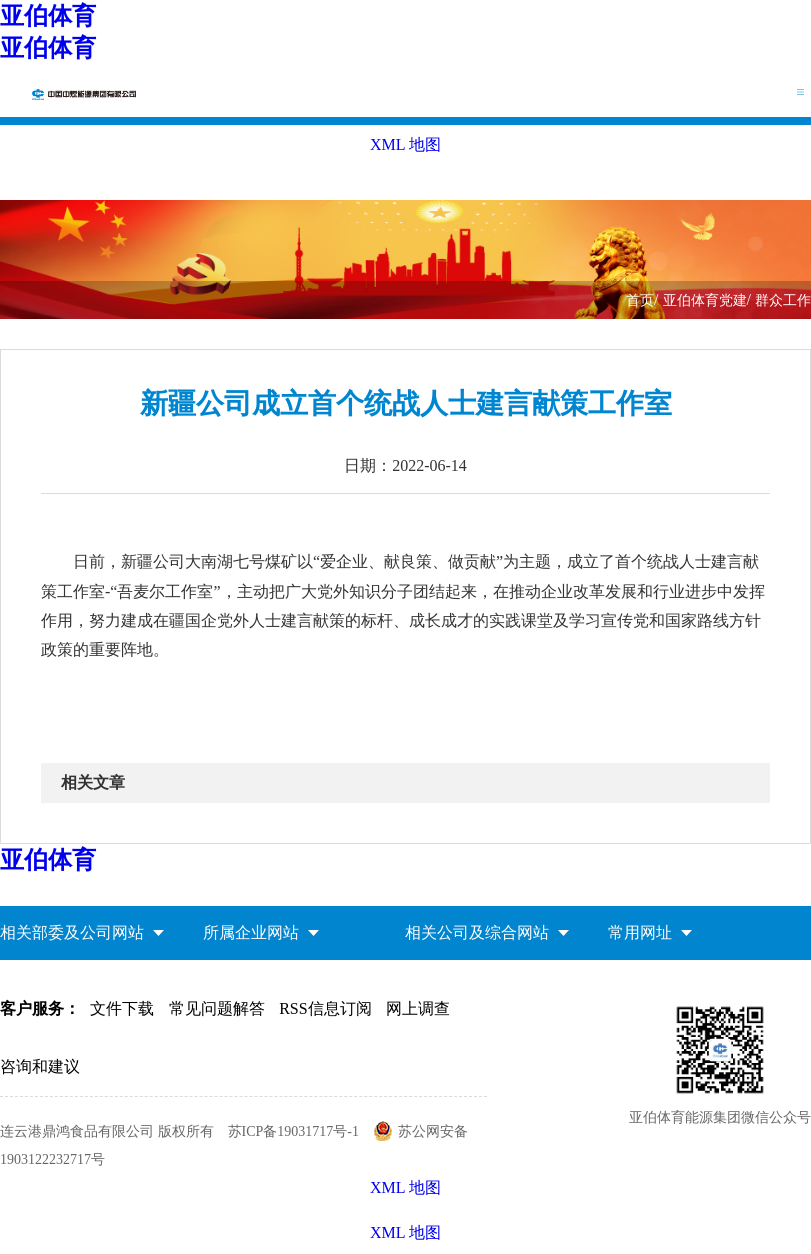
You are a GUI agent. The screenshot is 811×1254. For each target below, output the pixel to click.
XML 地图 (405, 1232)
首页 (640, 300)
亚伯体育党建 (705, 300)
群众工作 (783, 300)
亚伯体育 (48, 16)
